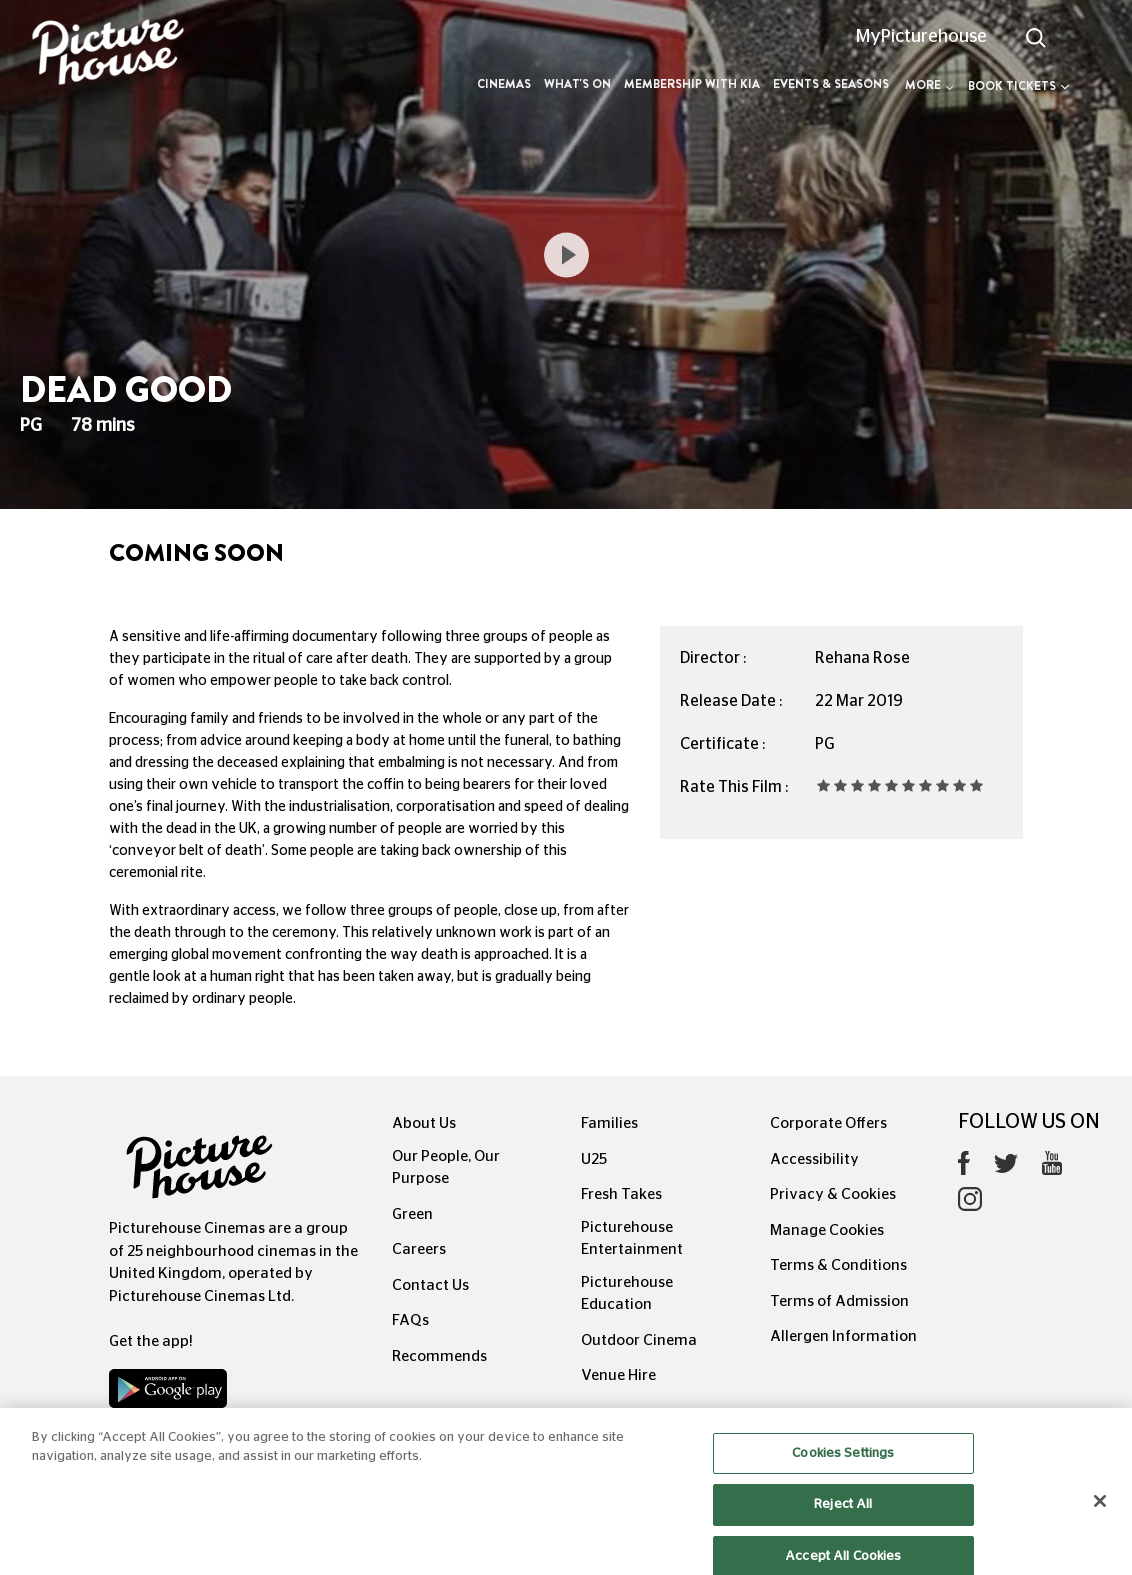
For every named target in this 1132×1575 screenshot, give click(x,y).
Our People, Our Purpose (446, 1168)
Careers (419, 1249)
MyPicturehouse (921, 37)
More (929, 85)
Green (412, 1214)
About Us (424, 1123)
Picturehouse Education (627, 1294)
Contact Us (430, 1285)
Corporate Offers (828, 1123)
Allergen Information (843, 1336)
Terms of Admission (839, 1301)
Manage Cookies (827, 1230)
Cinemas (504, 84)
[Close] (1100, 1517)
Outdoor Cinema (639, 1340)
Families (609, 1123)
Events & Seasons (831, 84)
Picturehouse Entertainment (632, 1239)
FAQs (410, 1320)
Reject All (843, 1520)
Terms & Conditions (838, 1265)
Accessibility (814, 1159)
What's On (577, 84)
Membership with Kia (692, 84)
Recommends (439, 1356)
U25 (594, 1159)
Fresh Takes (621, 1194)
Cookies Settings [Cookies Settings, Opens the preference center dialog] (843, 1469)
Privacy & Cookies (833, 1194)
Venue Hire (618, 1375)
